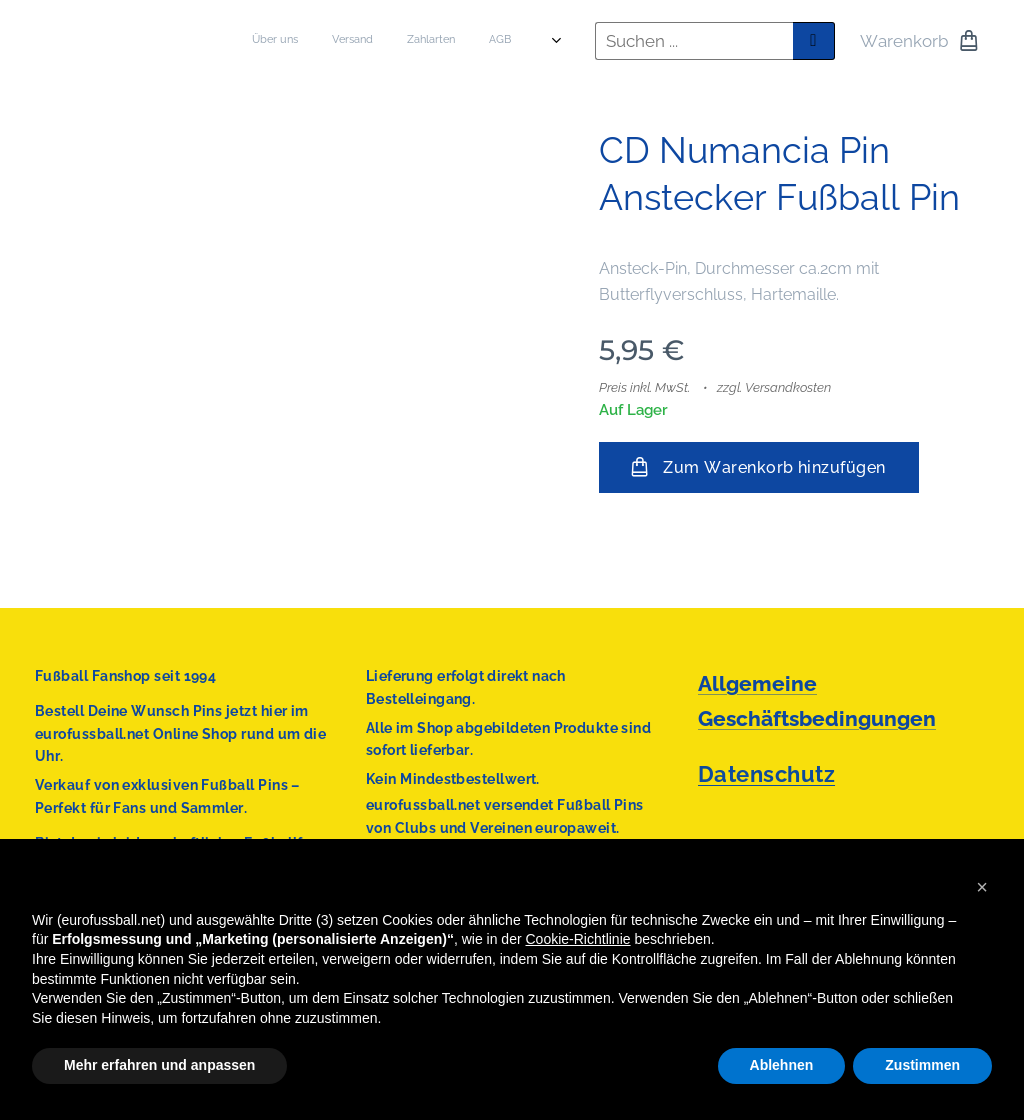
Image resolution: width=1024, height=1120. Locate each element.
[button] (982, 887)
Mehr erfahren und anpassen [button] (159, 1065)
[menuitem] (354, 41)
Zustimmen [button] (922, 1065)
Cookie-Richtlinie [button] (578, 939)
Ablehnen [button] (782, 1065)
